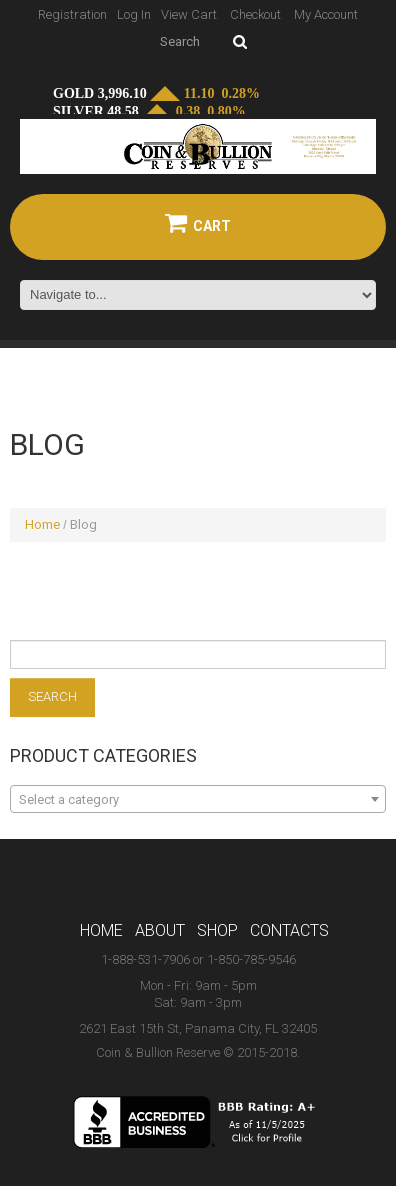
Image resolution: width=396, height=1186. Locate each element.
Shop (217, 930)
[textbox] (198, 800)
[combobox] (198, 799)
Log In (134, 14)
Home (42, 524)
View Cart (189, 14)
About (160, 930)
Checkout (255, 14)
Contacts (289, 930)
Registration (72, 14)
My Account (326, 14)
